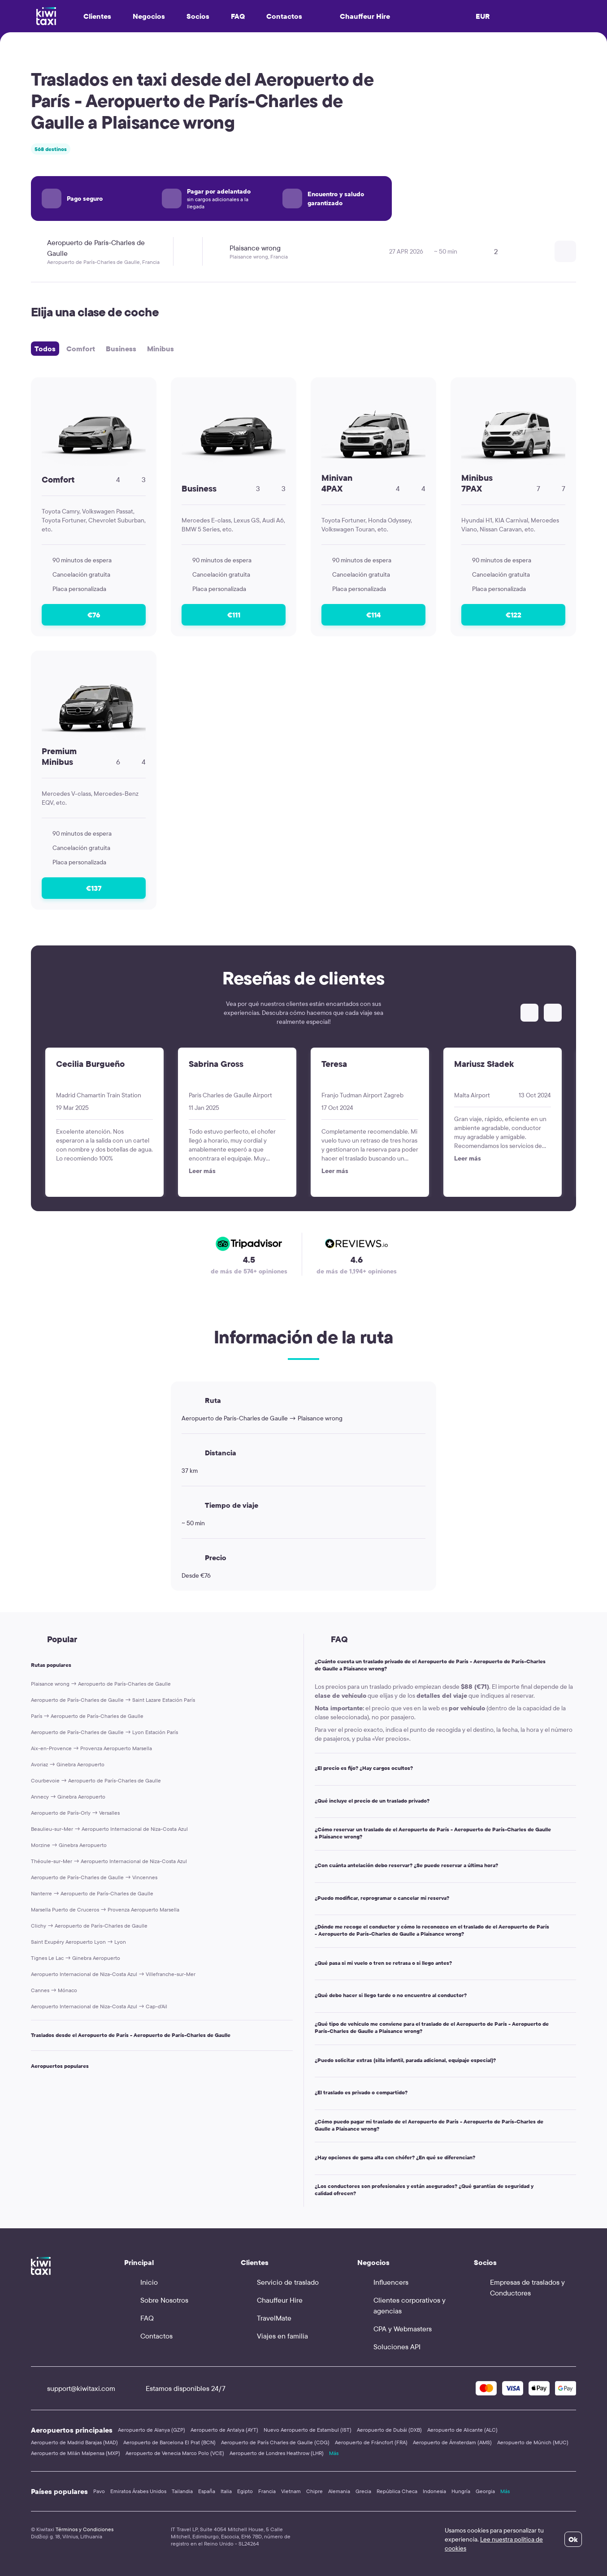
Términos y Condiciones (84, 2529)
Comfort (80, 348)
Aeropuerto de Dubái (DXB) (389, 2429)
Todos (45, 348)
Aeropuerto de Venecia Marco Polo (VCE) (175, 2453)
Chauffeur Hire (357, 16)
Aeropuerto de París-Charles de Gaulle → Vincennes (94, 1877)
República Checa (397, 2491)
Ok (573, 2539)
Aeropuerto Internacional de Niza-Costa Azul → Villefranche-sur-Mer (113, 1974)
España (206, 2491)
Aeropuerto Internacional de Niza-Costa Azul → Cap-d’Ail (99, 2006)
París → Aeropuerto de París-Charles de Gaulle (87, 1716)
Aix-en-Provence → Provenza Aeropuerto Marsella (91, 1748)
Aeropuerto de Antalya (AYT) (224, 2429)
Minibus (160, 348)
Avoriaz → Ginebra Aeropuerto (67, 1764)
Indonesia (434, 2491)
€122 (513, 614)
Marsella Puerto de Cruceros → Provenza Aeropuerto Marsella (105, 1909)
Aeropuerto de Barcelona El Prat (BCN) (169, 2442)
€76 (93, 614)
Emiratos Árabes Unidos (138, 2491)
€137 (94, 888)
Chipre (314, 2491)
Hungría (460, 2491)
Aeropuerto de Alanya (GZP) (151, 2429)
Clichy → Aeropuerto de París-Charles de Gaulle (89, 1925)
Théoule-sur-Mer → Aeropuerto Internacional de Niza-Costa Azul (109, 1861)
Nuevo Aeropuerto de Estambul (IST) (307, 2429)
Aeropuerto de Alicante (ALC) (462, 2429)
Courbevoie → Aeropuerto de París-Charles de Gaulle (96, 1780)
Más (333, 2453)
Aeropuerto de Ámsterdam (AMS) (452, 2442)
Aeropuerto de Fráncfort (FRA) (371, 2442)
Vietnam (291, 2491)
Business (121, 348)
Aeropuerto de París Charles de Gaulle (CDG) (275, 2442)
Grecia (363, 2491)
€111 (233, 614)
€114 (373, 614)
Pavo (99, 2491)
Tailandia (182, 2491)
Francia (267, 2491)
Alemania (339, 2491)
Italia (226, 2491)
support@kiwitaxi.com (73, 2388)
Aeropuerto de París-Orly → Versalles (75, 1812)
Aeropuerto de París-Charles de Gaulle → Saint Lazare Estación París (113, 1699)
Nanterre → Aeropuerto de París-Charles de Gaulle (92, 1893)
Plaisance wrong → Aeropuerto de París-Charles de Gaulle (101, 1683)
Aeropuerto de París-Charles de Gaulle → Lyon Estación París (104, 1732)
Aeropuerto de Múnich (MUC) (532, 2442)
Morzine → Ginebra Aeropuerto (69, 1845)
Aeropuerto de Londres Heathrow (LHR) (277, 2453)
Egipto (245, 2491)
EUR (483, 16)
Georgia (485, 2491)
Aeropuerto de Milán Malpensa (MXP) (75, 2453)
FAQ (238, 16)
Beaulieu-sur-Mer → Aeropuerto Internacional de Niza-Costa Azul (109, 1828)
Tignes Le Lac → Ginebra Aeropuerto (75, 1958)
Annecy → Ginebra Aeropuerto (68, 1796)
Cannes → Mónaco (54, 1990)
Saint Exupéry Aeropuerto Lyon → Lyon (78, 1941)
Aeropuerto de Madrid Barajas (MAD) (74, 2442)
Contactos (284, 16)
